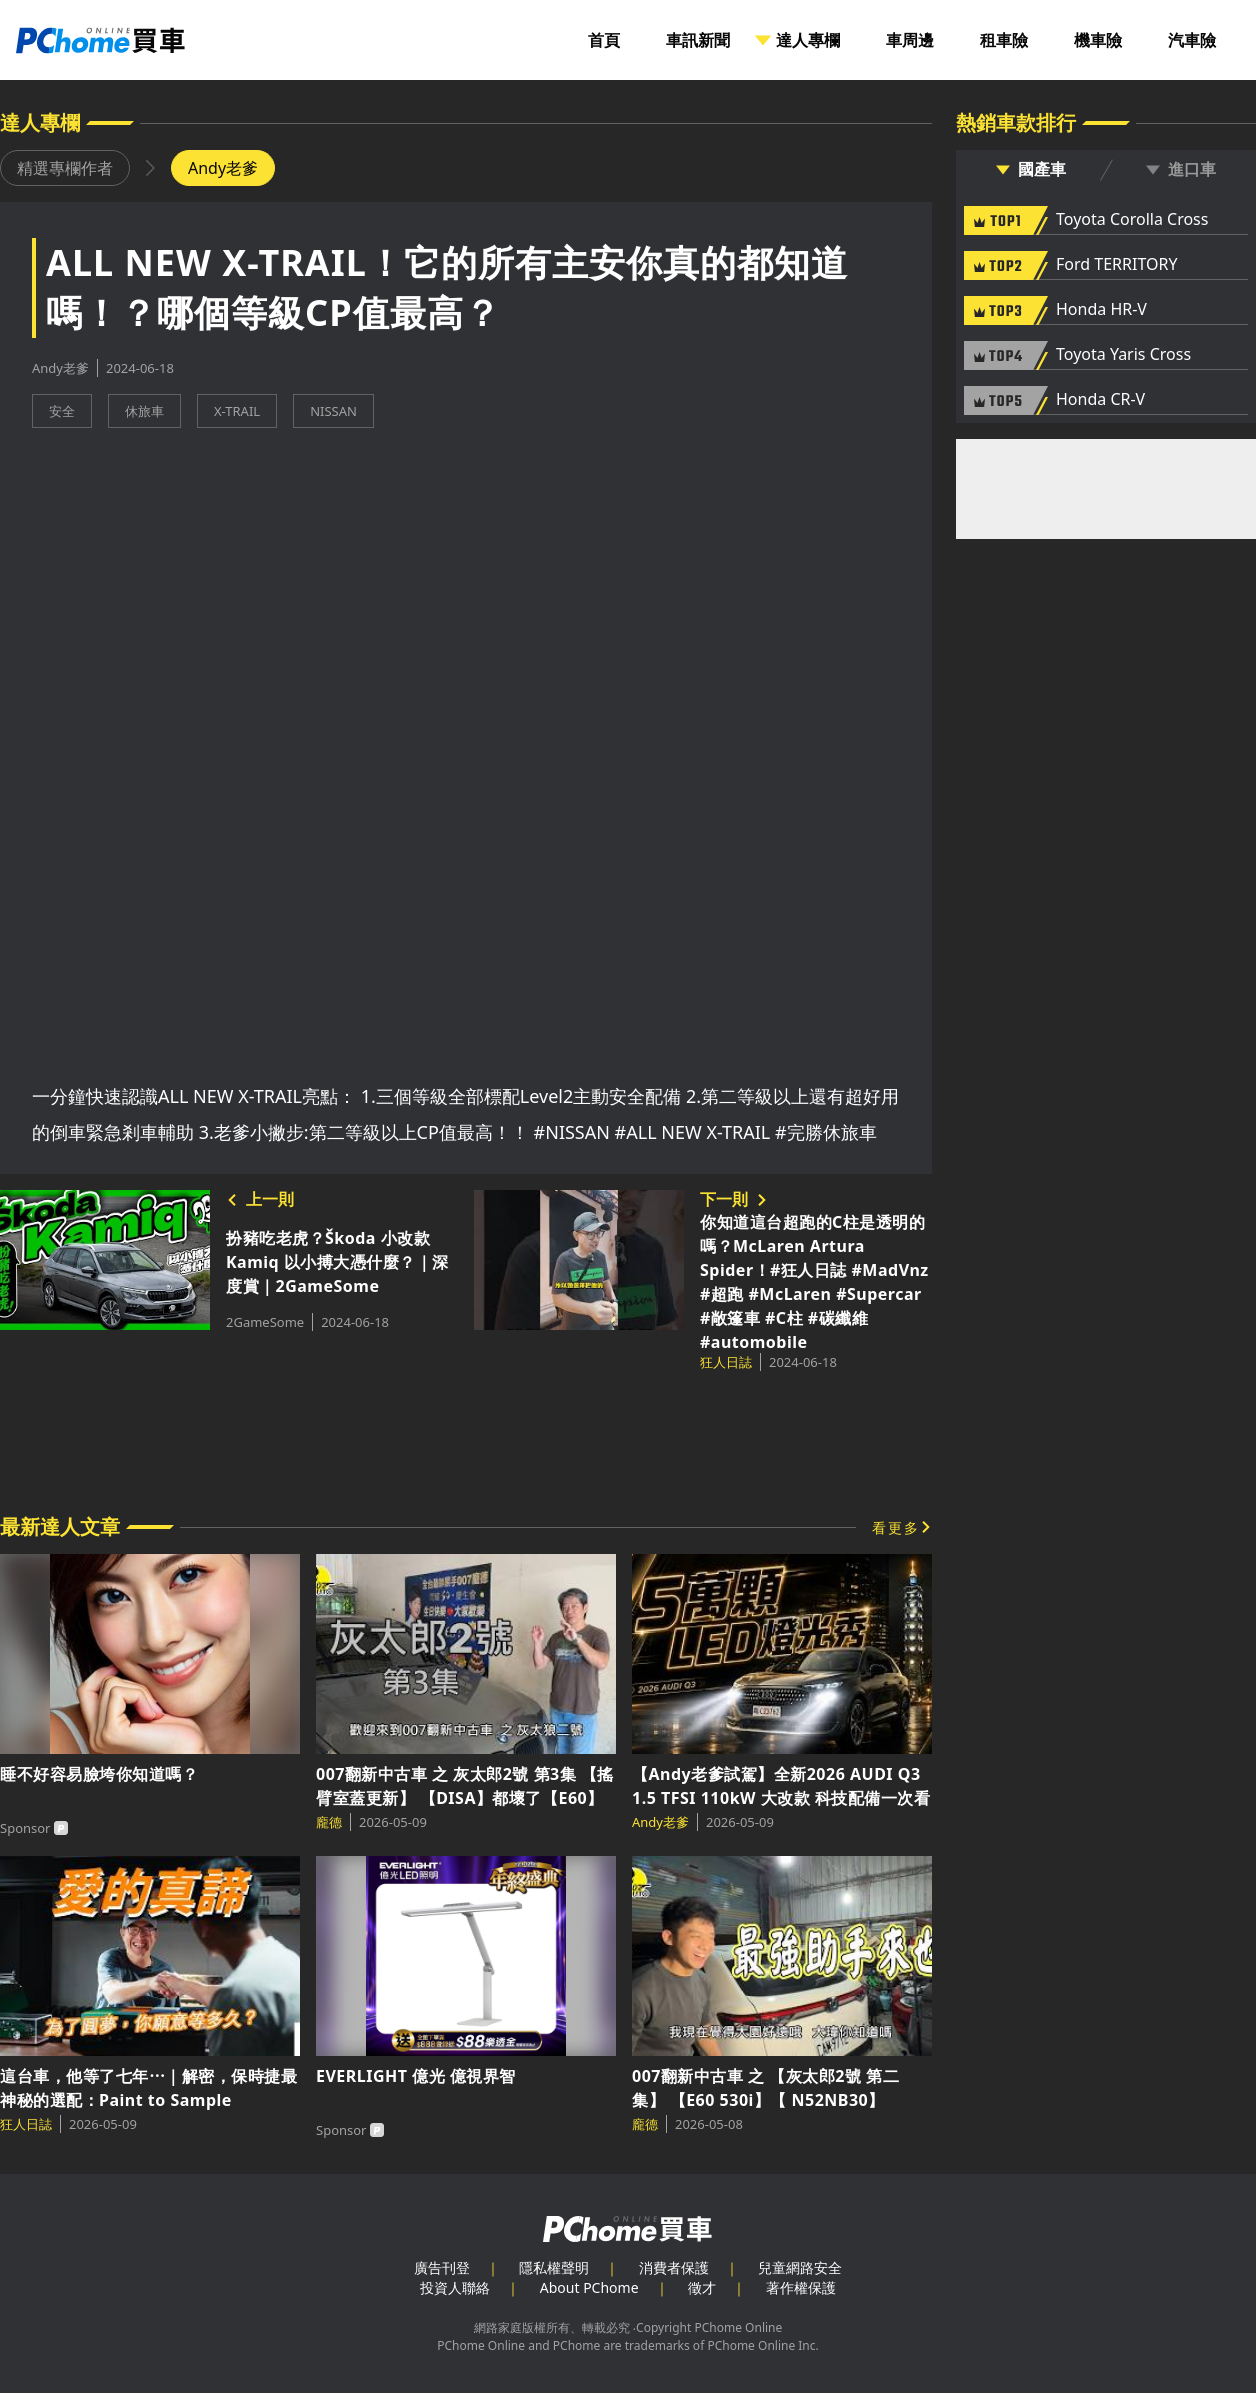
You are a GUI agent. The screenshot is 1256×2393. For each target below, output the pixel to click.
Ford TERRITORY (1116, 265)
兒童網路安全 (800, 2267)
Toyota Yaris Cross (1123, 355)
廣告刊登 (442, 2267)
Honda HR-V (1101, 310)
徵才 (702, 2287)
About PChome (589, 2287)
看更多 (896, 1527)
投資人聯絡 (455, 2287)
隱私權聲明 (554, 2267)
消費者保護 (674, 2267)
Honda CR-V (1100, 400)
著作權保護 (801, 2287)
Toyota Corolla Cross (1132, 220)
